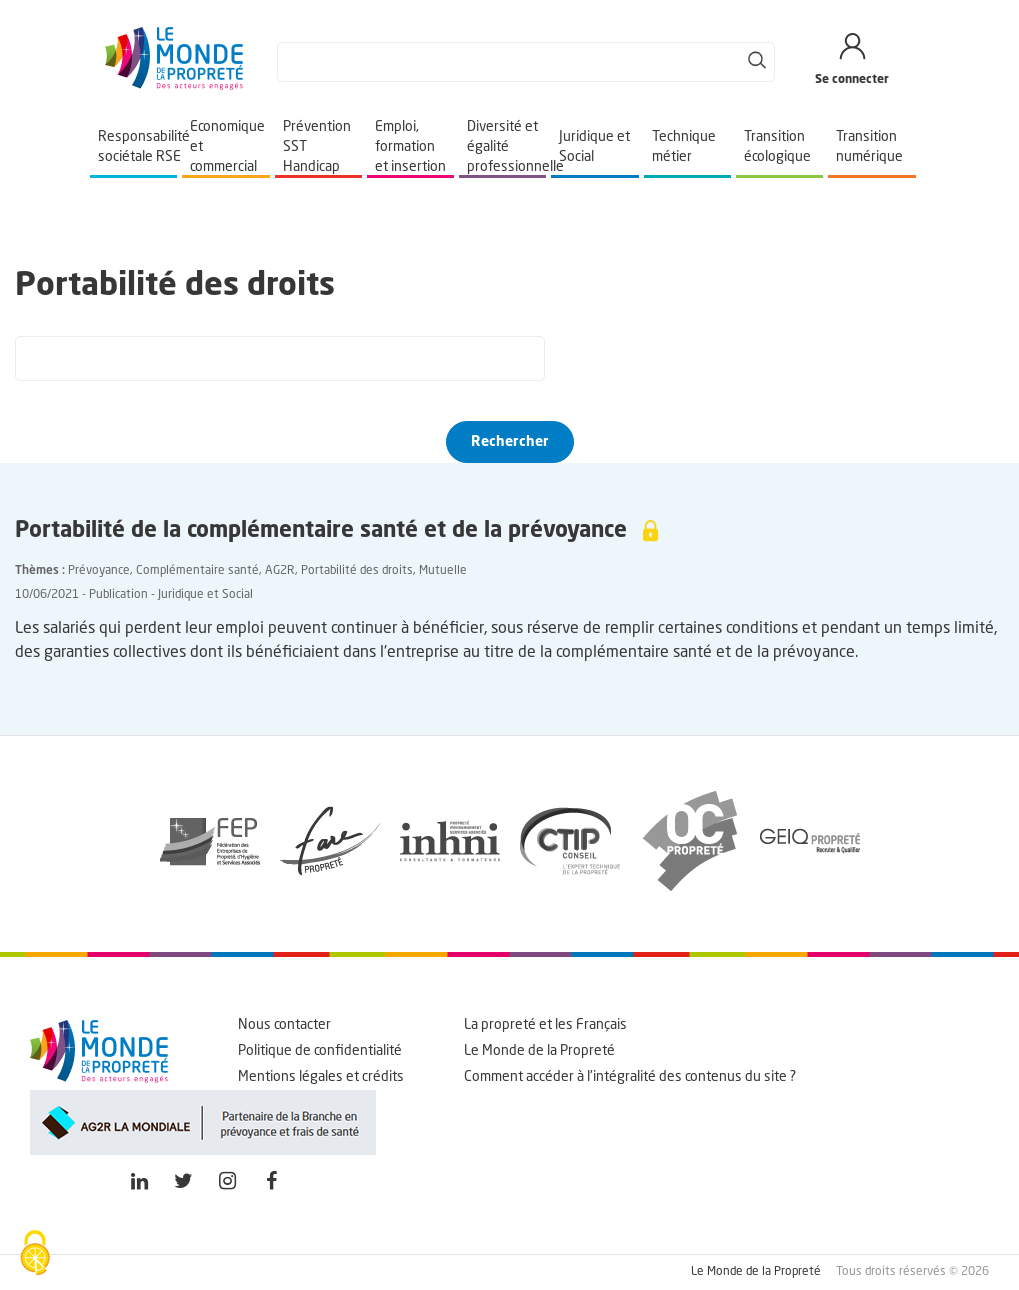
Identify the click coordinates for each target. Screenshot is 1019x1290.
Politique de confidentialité (320, 1051)
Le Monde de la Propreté (539, 1051)
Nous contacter (284, 1025)
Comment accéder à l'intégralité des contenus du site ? (630, 1077)
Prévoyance (99, 571)
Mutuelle (443, 571)
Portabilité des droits (357, 571)
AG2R (280, 571)
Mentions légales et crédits (321, 1077)
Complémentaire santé (197, 571)
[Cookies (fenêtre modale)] (35, 1255)
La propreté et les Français (545, 1025)
